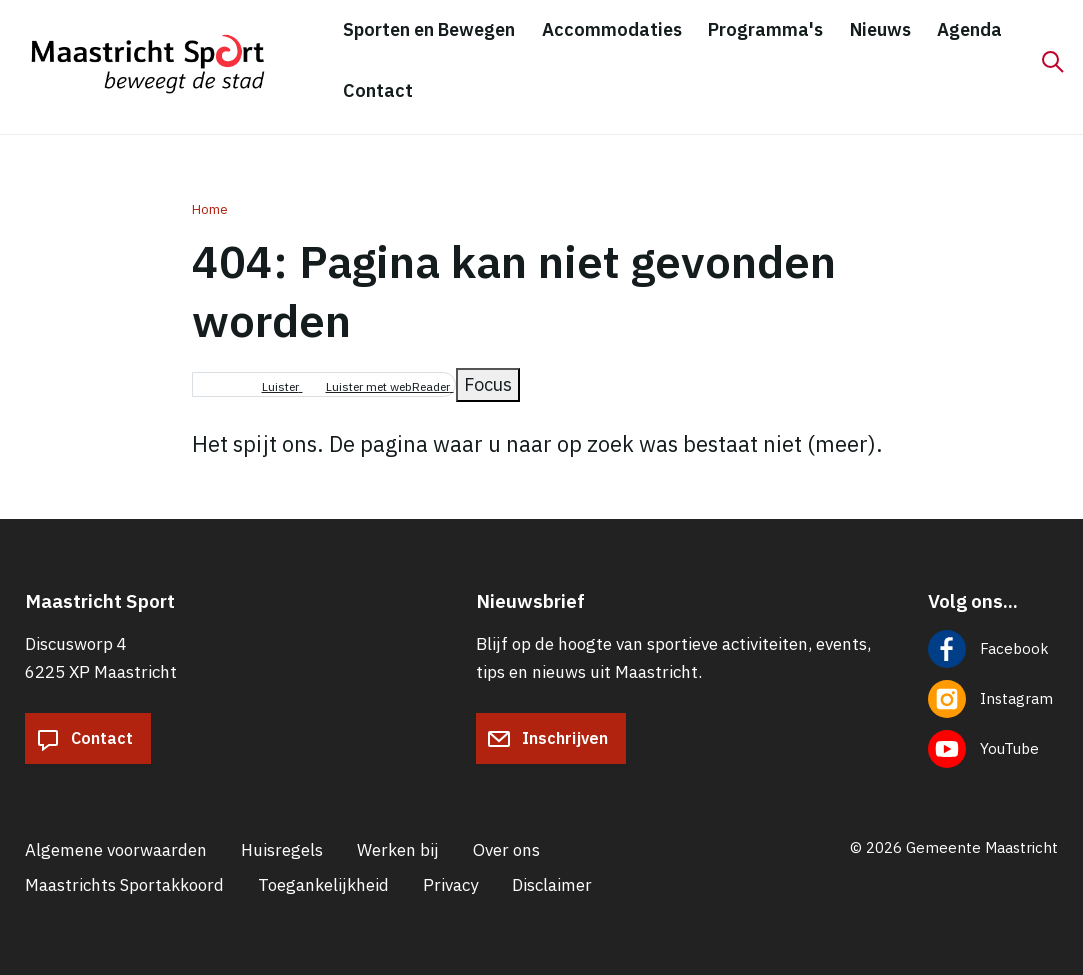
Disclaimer (552, 885)
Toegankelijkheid (323, 885)
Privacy (450, 885)
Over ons (506, 850)
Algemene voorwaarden (116, 850)
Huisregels (282, 850)
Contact (84, 739)
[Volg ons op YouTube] (993, 749)
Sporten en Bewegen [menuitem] (429, 29)
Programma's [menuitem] (765, 29)
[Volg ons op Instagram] (993, 699)
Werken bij (398, 850)
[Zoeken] (1053, 62)
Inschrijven (547, 739)
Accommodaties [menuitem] (612, 29)
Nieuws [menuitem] (880, 29)
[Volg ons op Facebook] (993, 649)
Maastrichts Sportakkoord (124, 885)
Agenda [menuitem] (969, 29)
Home (210, 209)
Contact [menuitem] (378, 90)
